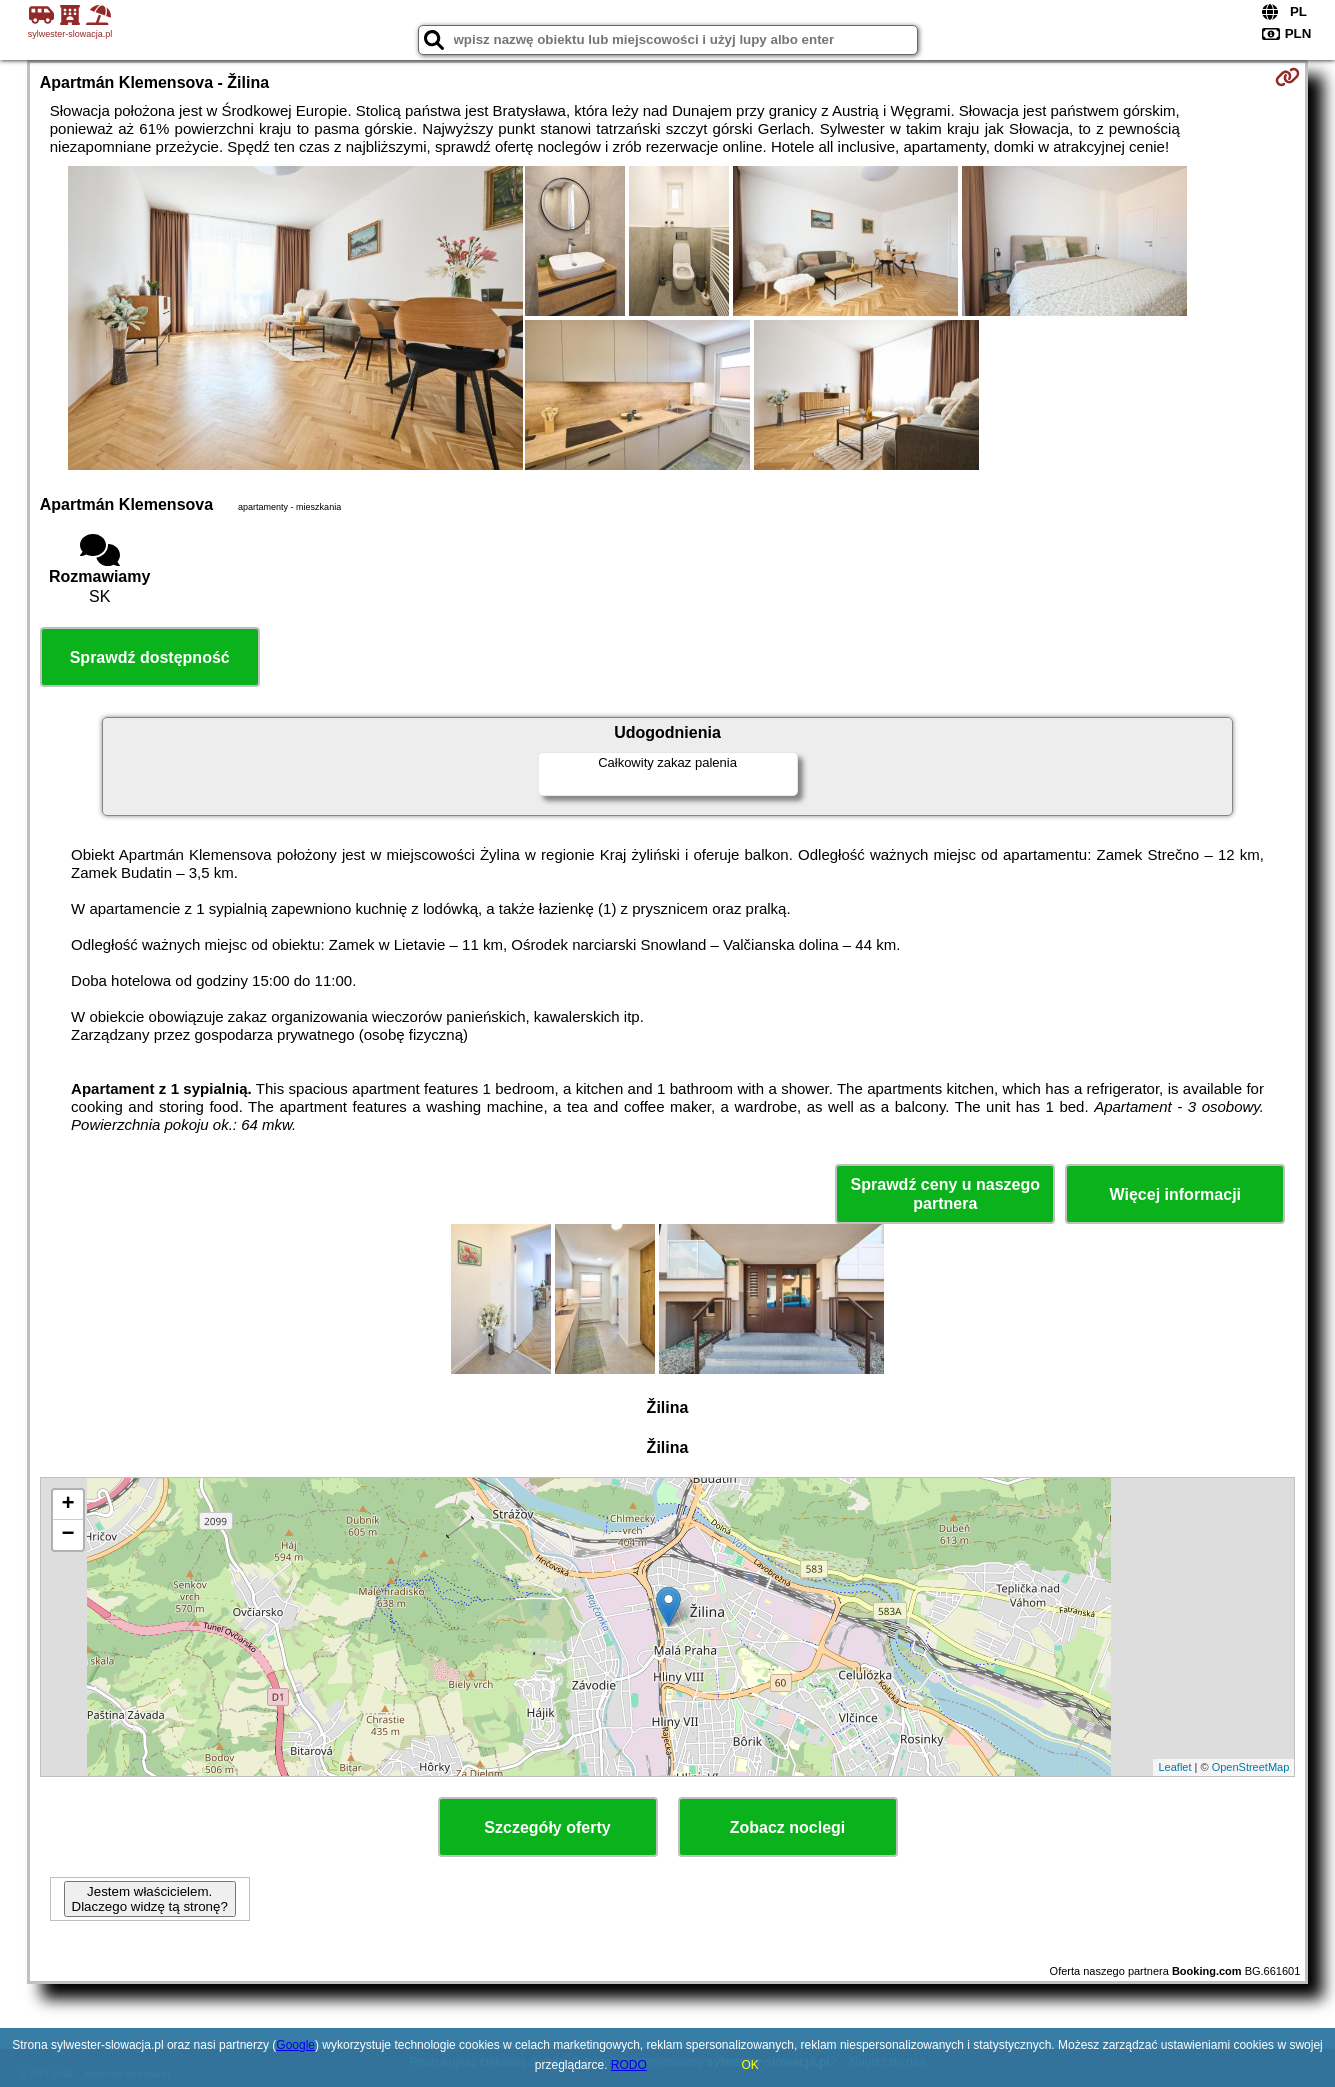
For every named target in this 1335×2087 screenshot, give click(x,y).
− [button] (68, 1535)
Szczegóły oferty (547, 1827)
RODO (629, 2065)
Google (295, 2045)
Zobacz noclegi (788, 1827)
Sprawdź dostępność (150, 657)
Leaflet (1174, 1767)
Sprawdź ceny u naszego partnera (945, 1194)
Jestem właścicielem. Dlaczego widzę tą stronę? (150, 1899)
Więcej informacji (1175, 1194)
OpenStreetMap (1251, 1767)
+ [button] (68, 1505)
